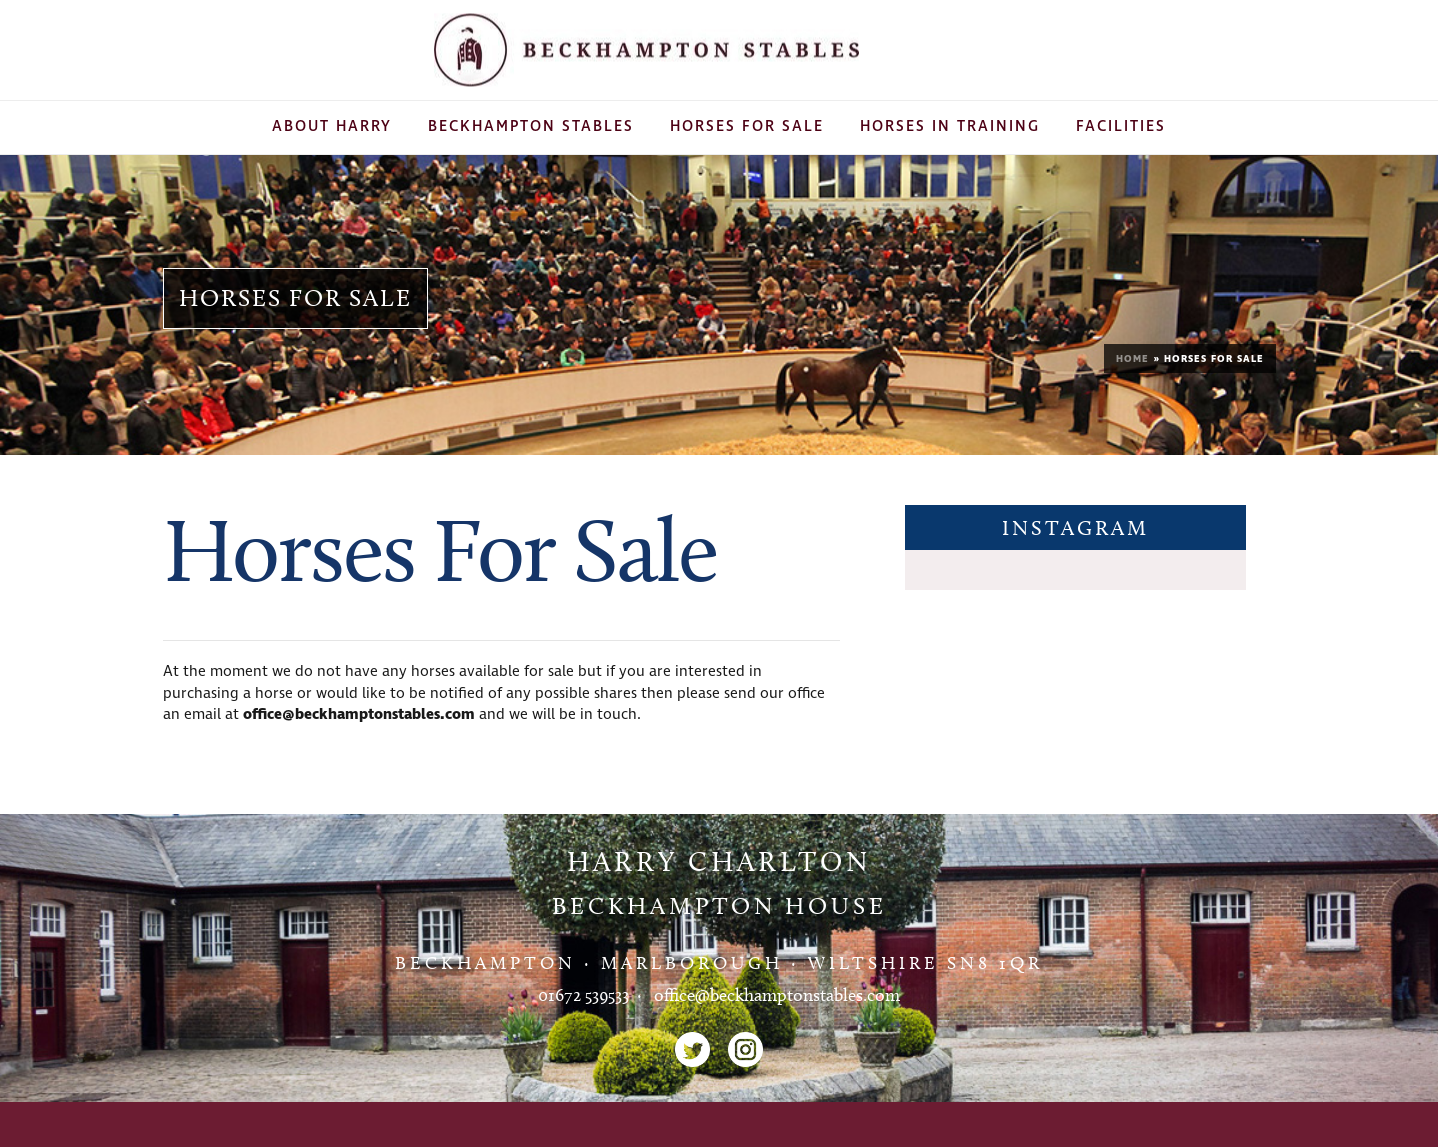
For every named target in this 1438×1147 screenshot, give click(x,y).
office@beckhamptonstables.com (359, 714)
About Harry (332, 126)
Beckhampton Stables (531, 126)
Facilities (1121, 126)
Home (1132, 359)
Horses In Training (950, 126)
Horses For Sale (747, 126)
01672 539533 (583, 995)
